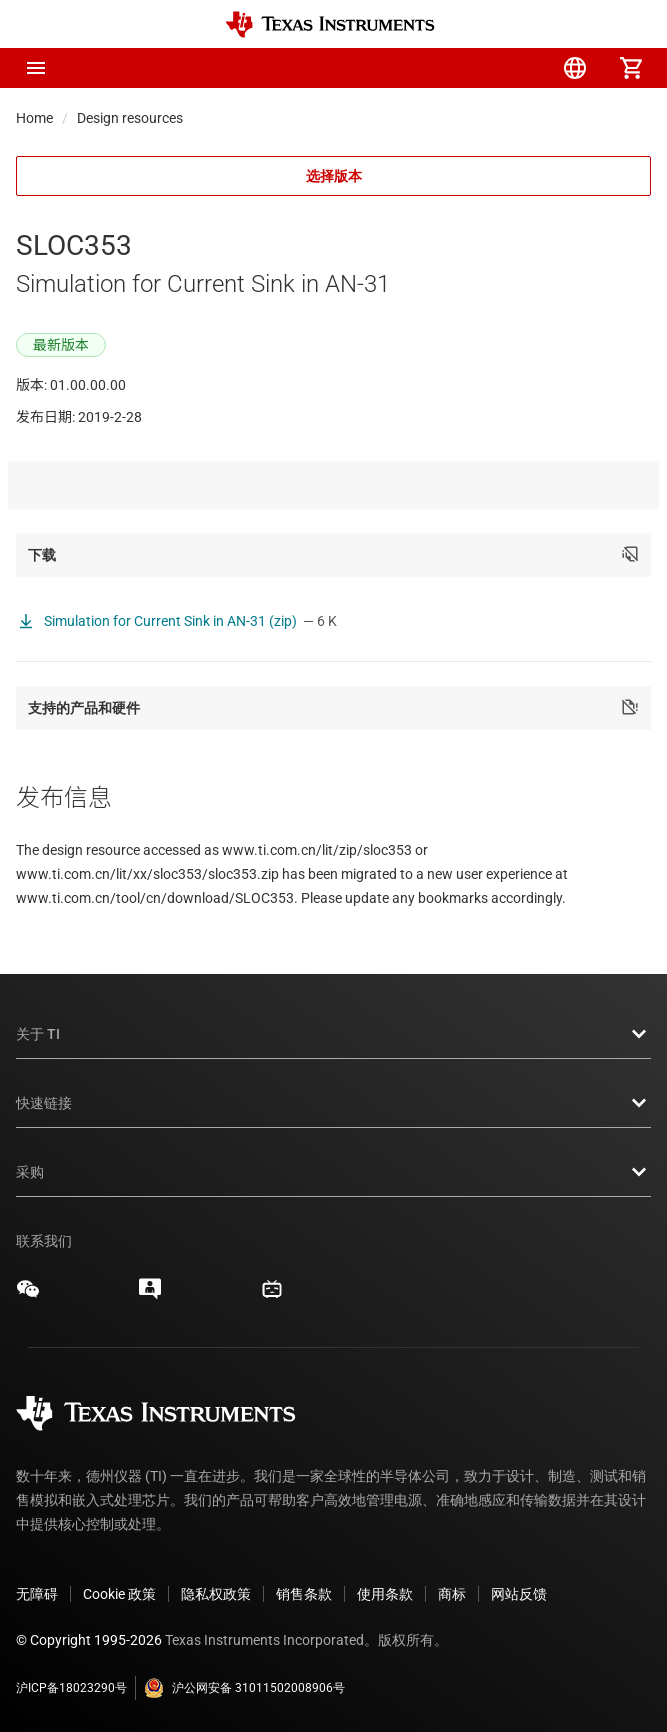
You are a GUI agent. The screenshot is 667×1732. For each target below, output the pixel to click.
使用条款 (385, 1594)
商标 (452, 1594)
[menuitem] (463, 68)
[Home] (330, 24)
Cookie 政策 (119, 1594)
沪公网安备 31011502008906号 (244, 1688)
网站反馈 (519, 1594)
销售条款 (304, 1594)
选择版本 (334, 176)
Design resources (130, 118)
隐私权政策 (216, 1594)
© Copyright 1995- (89, 1640)
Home (34, 118)
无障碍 (37, 1594)
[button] (36, 68)
